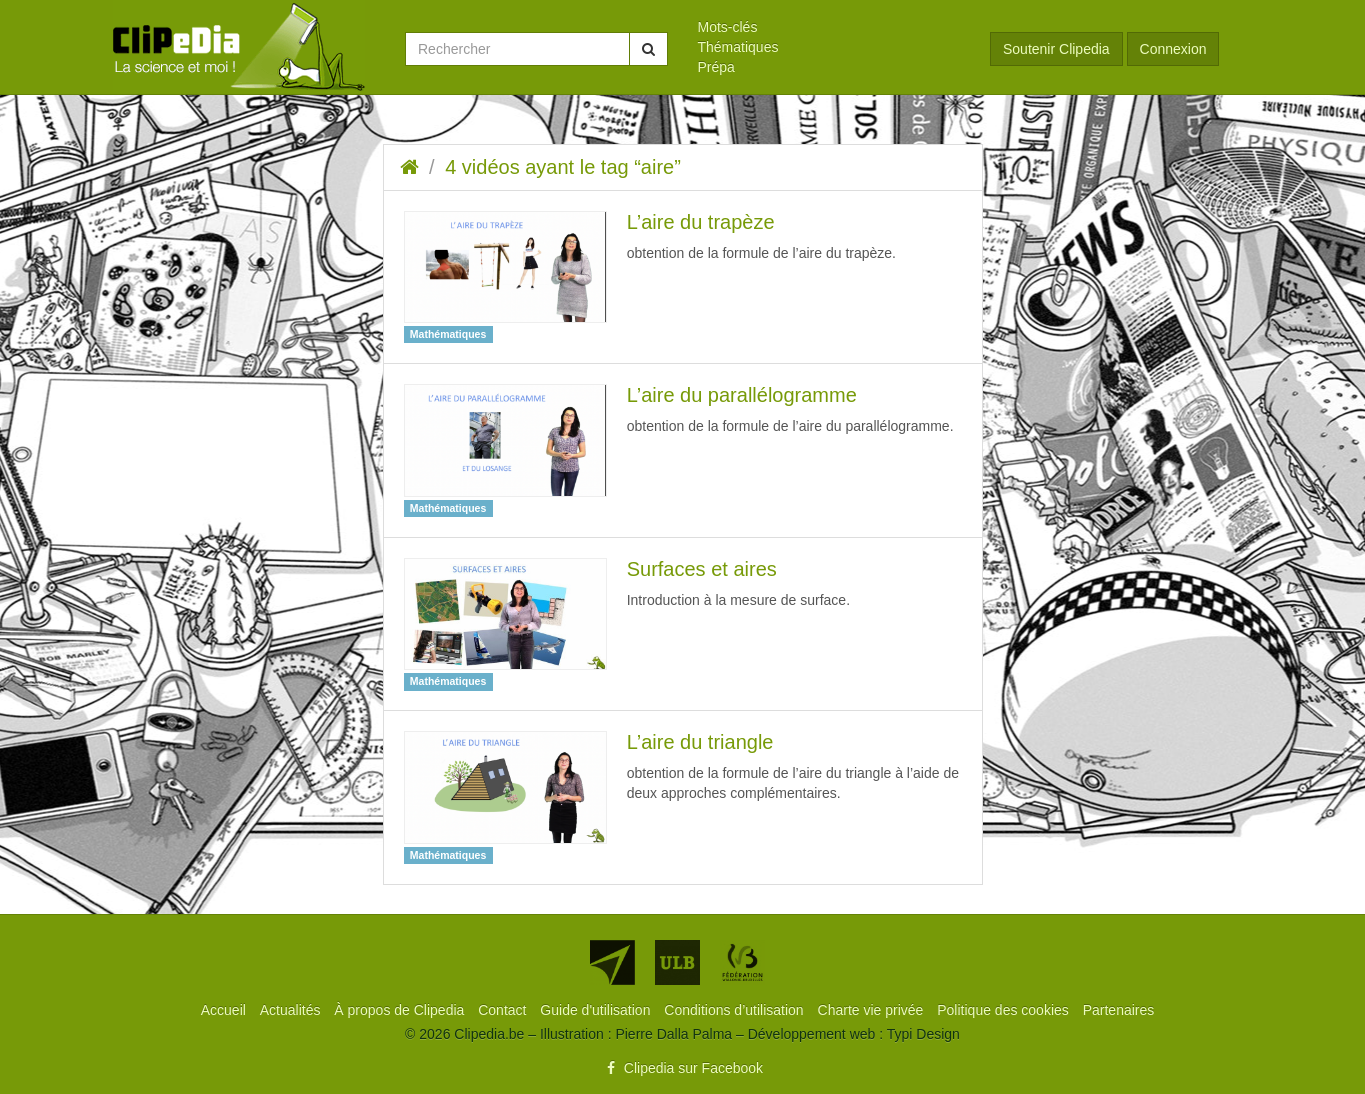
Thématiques (738, 47)
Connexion (1173, 49)
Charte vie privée (873, 1010)
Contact (504, 1010)
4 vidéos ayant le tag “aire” (563, 167)
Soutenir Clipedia (1056, 49)
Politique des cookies (1004, 1010)
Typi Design (923, 1034)
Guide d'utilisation (597, 1010)
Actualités (292, 1010)
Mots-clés (728, 27)
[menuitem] (829, 27)
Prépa (716, 67)
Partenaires (1119, 1010)
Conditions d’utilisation (735, 1010)
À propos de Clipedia (401, 1010)
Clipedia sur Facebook (682, 1068)
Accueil (225, 1010)
